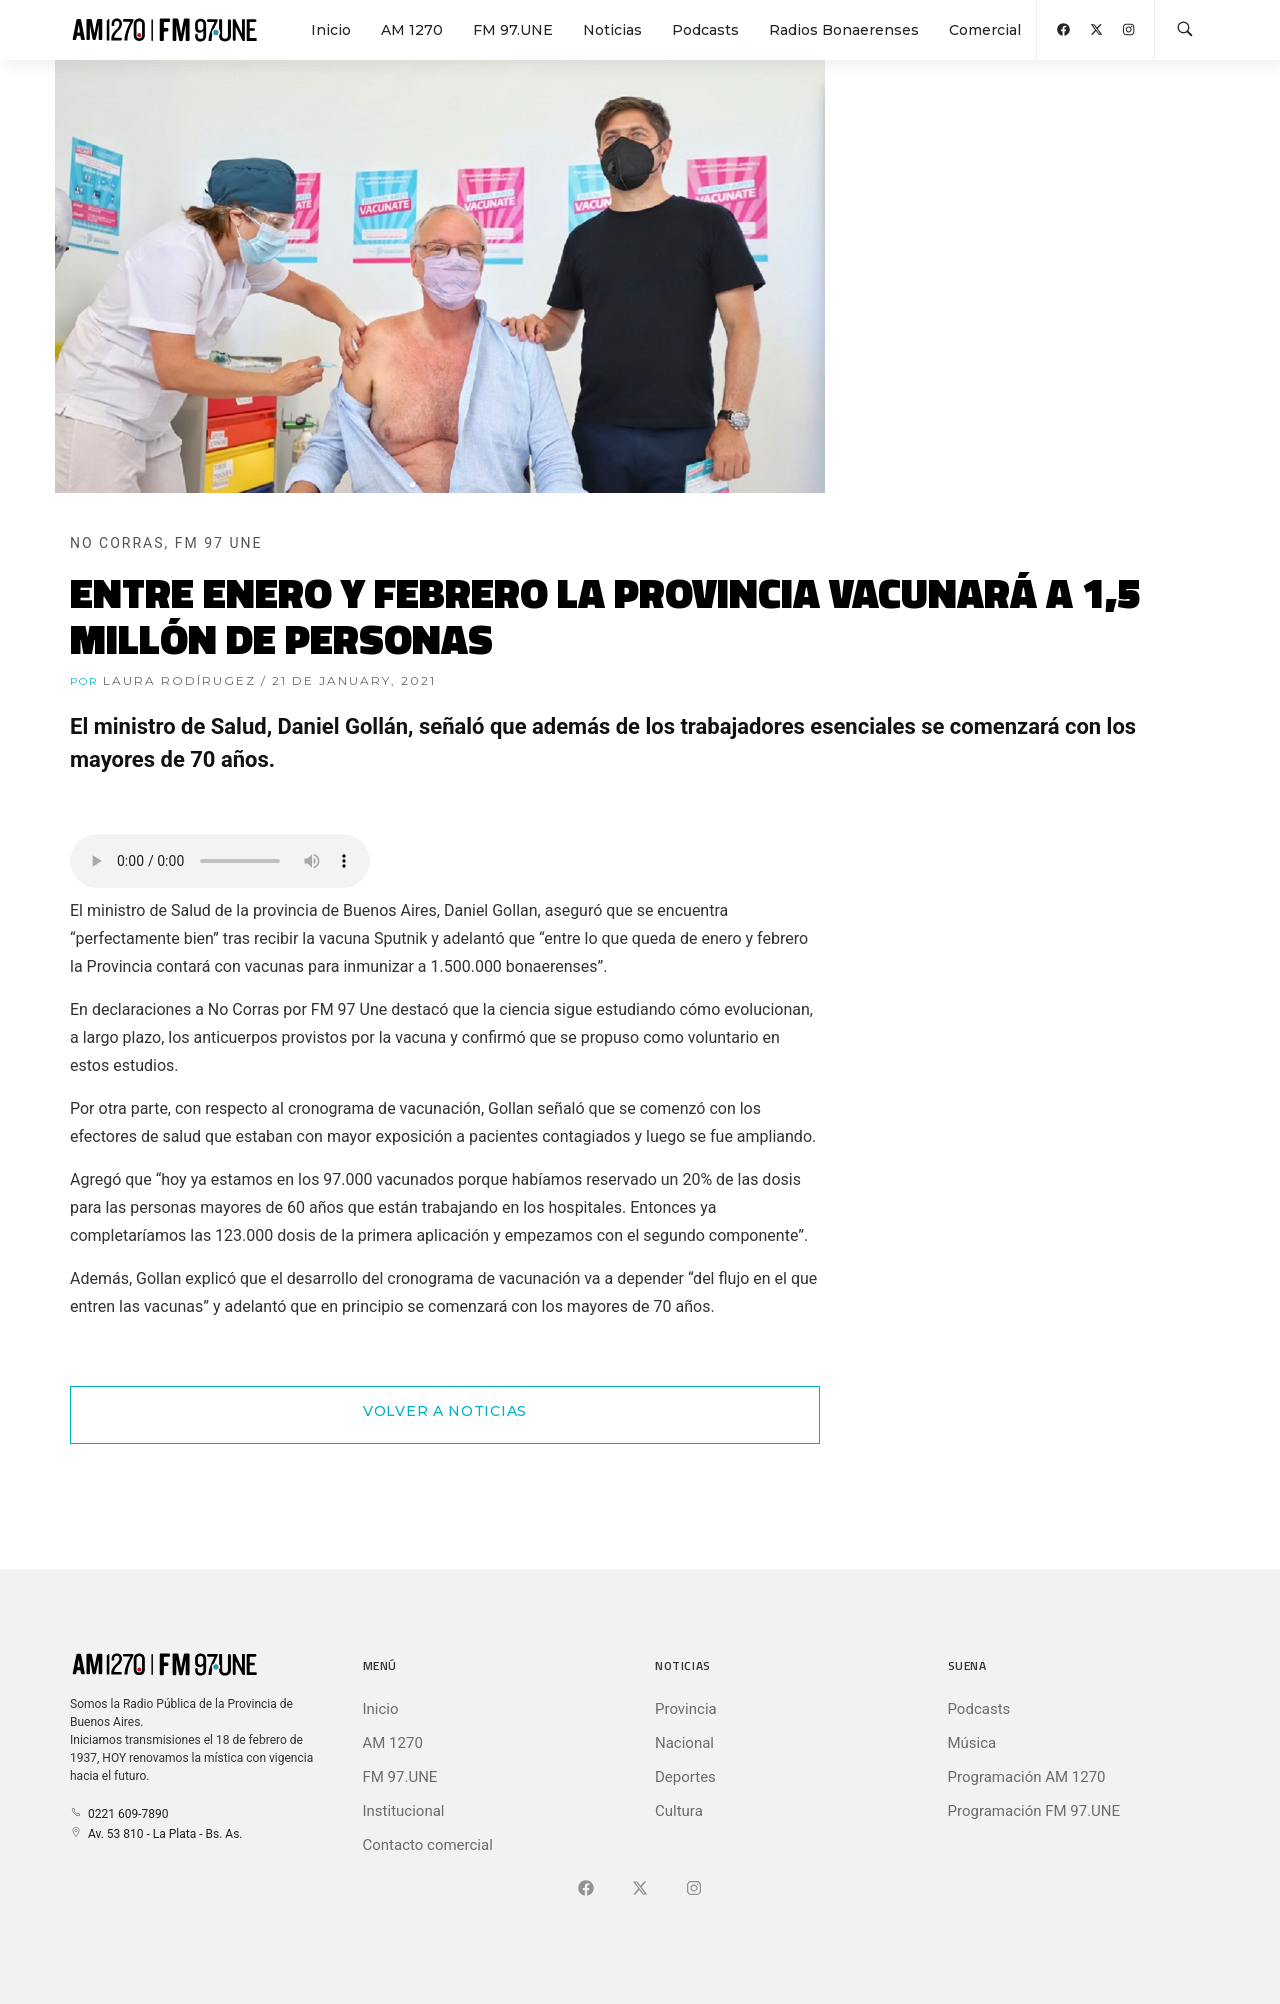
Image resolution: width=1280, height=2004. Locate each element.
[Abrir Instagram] (1128, 29)
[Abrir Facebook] (1063, 29)
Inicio (331, 30)
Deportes (685, 1777)
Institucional (404, 1811)
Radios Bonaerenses (844, 30)
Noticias (612, 30)
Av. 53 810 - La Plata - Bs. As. (156, 1834)
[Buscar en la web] (1185, 30)
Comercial (985, 30)
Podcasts (705, 30)
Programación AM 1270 (1027, 1777)
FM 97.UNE (513, 30)
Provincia (686, 1709)
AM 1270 (412, 30)
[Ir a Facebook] (586, 1889)
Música (972, 1743)
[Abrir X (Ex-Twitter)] (1096, 29)
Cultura (679, 1811)
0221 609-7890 (119, 1814)
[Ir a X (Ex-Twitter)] (640, 1889)
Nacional (684, 1743)
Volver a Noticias (445, 1411)
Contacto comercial (428, 1845)
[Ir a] (694, 1889)
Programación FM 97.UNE (1034, 1811)
